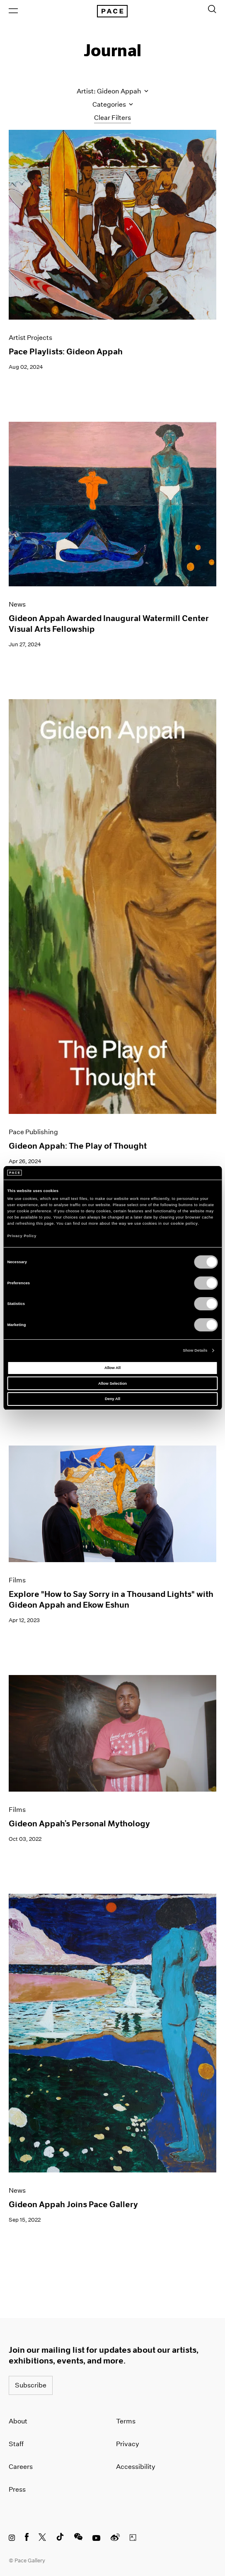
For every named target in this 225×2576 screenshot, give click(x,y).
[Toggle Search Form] (212, 9)
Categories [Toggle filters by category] (112, 104)
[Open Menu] (13, 10)
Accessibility (135, 2467)
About (18, 2421)
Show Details (195, 1350)
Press (17, 2489)
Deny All (112, 1399)
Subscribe (30, 2385)
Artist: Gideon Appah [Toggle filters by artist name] (112, 91)
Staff (16, 2444)
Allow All (112, 1368)
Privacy (127, 2444)
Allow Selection (112, 1383)
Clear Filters (112, 118)
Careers (21, 2467)
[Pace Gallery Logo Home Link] (112, 11)
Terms (125, 2421)
